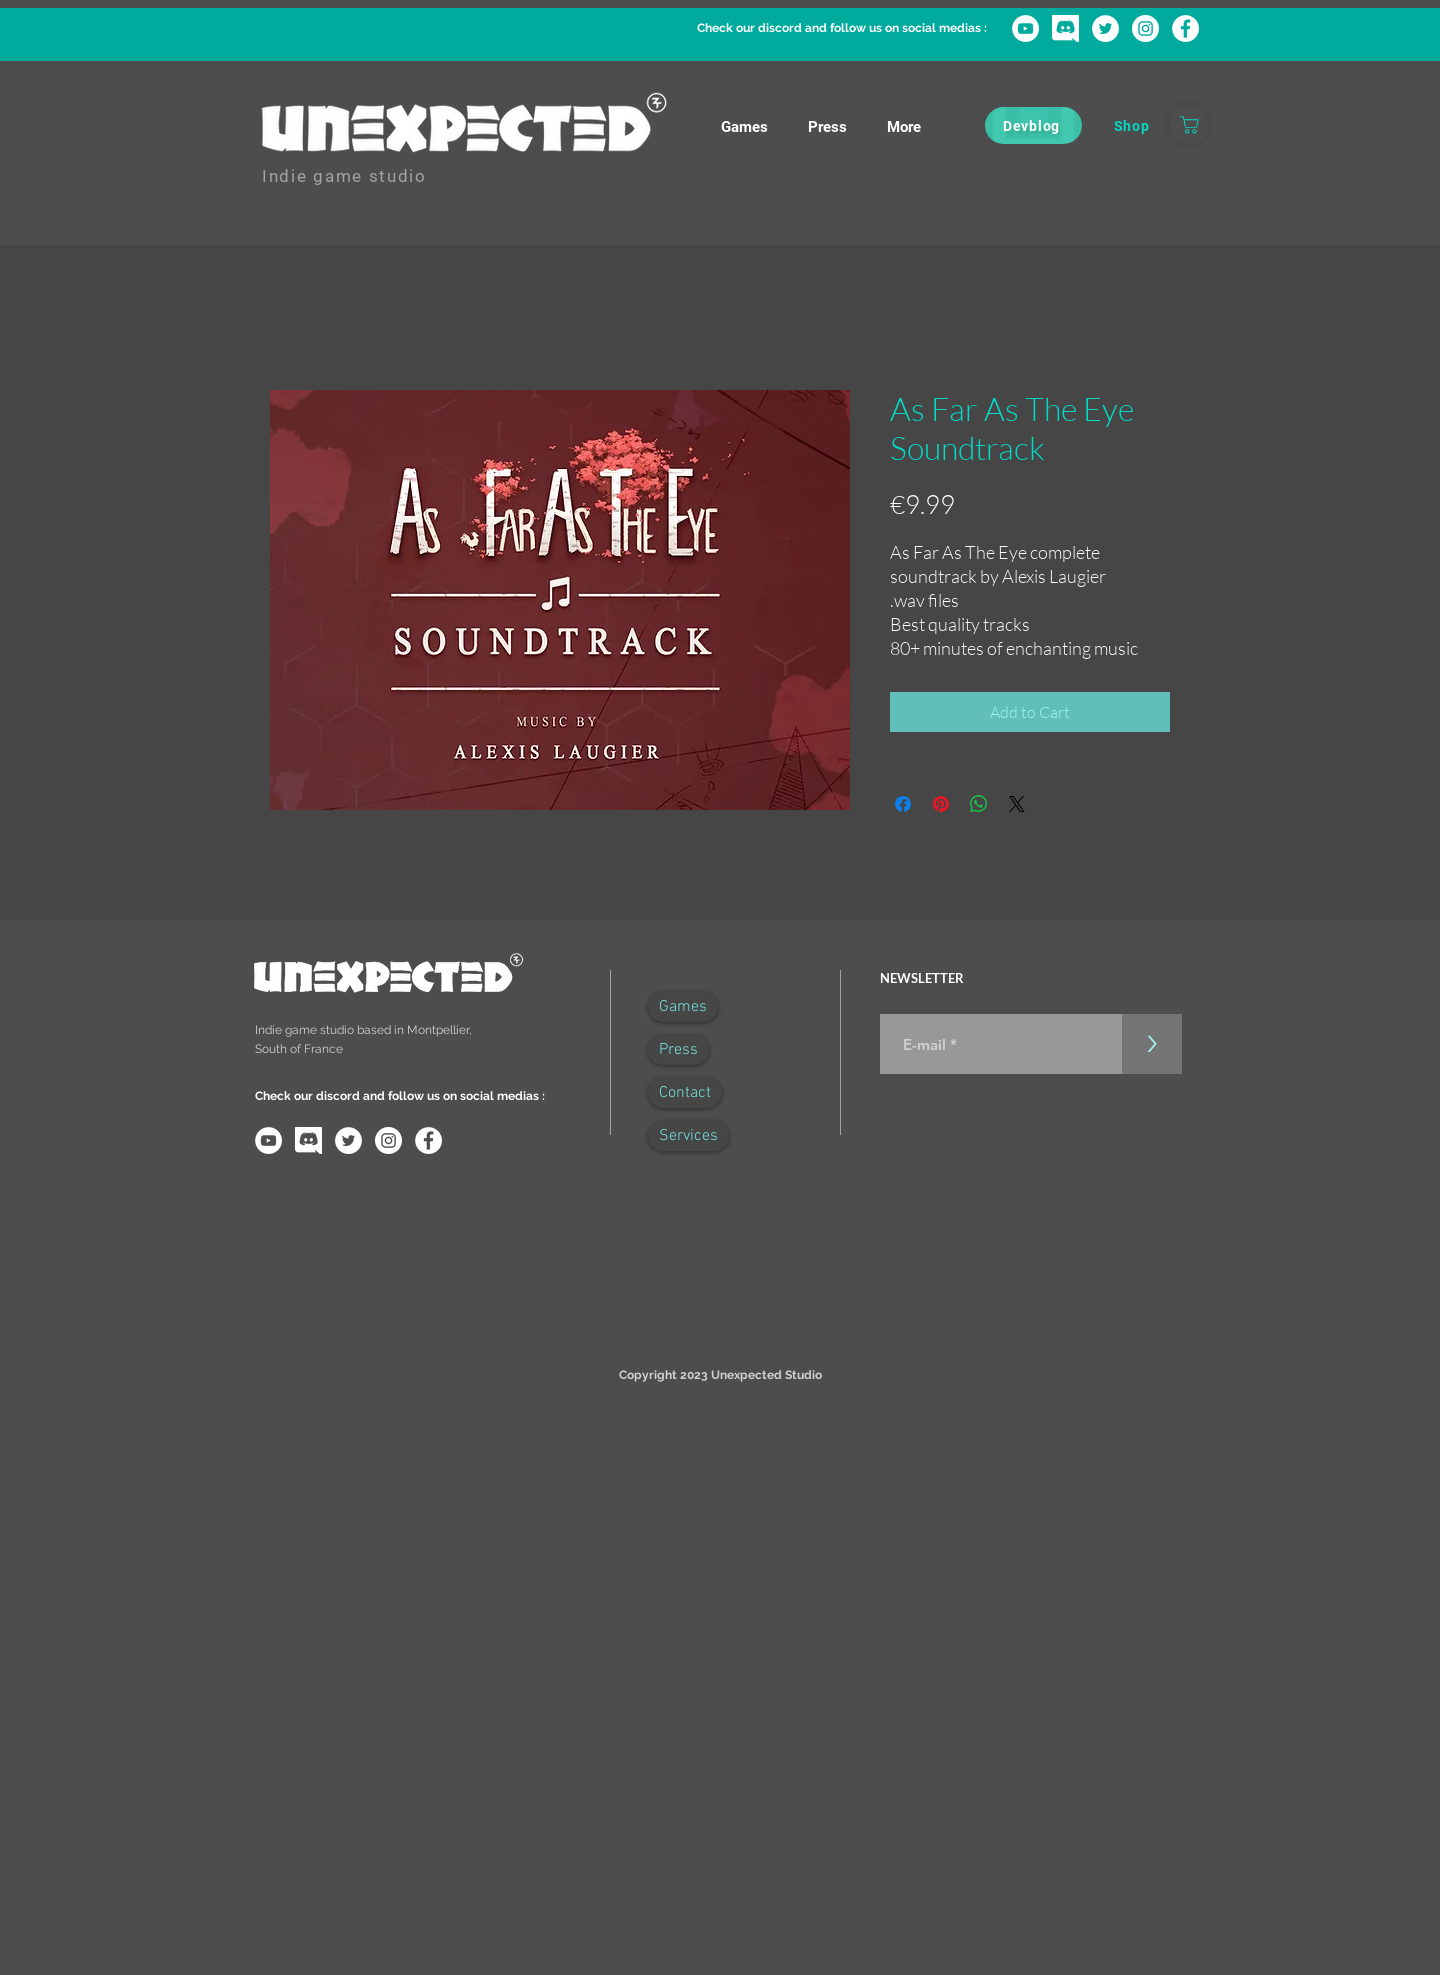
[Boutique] (1189, 125)
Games (683, 1007)
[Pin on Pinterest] (941, 804)
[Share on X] (1017, 804)
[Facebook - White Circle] (1185, 28)
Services (688, 1136)
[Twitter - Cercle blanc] (1105, 28)
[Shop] (1131, 125)
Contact (685, 1093)
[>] (1152, 1044)
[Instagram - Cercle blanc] (1145, 28)
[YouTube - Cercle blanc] (1025, 28)
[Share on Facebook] (903, 804)
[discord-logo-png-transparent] (1065, 28)
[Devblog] (1033, 125)
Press (678, 1050)
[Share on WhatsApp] (979, 804)
